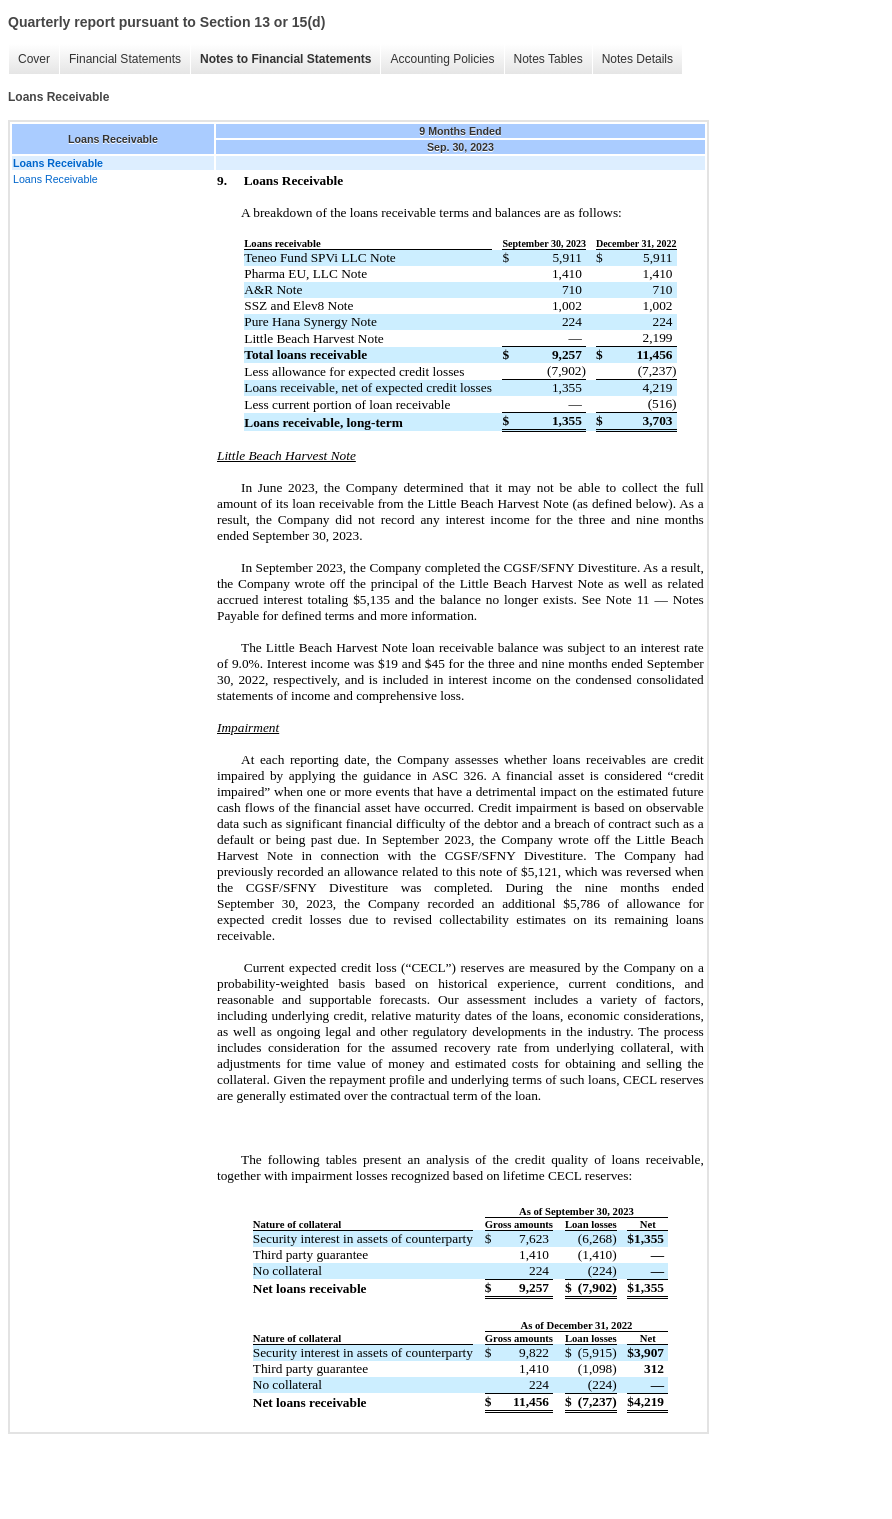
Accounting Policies (442, 59)
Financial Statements (125, 59)
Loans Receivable (55, 179)
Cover (34, 59)
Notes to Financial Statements (285, 59)
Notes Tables (548, 59)
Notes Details (637, 59)
